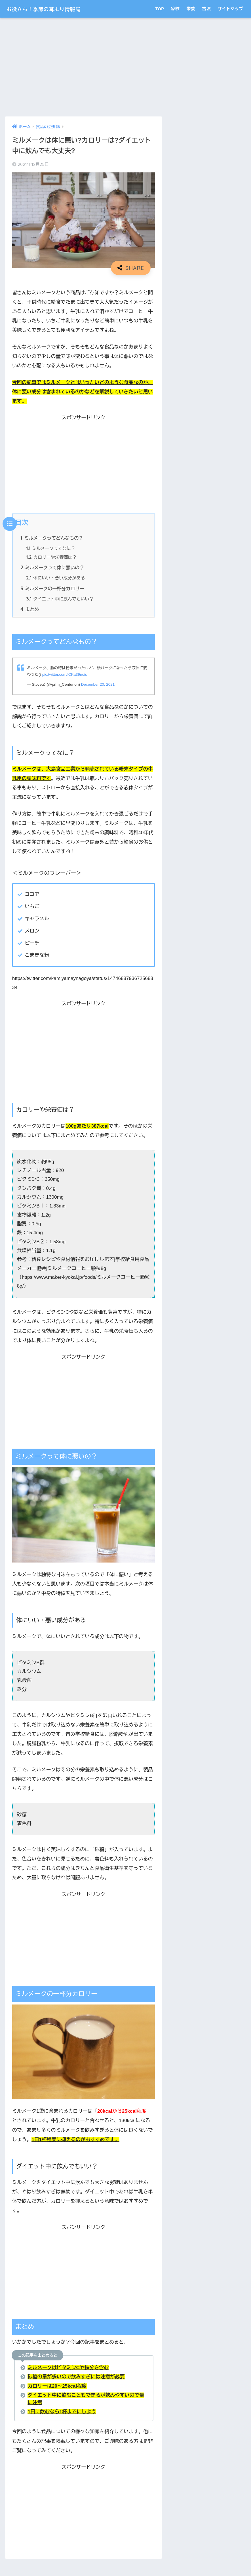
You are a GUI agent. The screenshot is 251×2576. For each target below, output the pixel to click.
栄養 (191, 8)
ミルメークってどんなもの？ (52, 538)
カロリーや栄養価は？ (51, 557)
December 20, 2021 (98, 685)
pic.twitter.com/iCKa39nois (65, 675)
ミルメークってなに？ (51, 548)
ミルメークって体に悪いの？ (52, 568)
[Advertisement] (83, 67)
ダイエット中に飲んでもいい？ (60, 599)
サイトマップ (230, 8)
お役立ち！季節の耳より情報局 (54, 9)
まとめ (29, 610)
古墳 (206, 8)
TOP (159, 8)
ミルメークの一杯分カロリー (52, 589)
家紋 (175, 8)
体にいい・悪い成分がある (56, 578)
